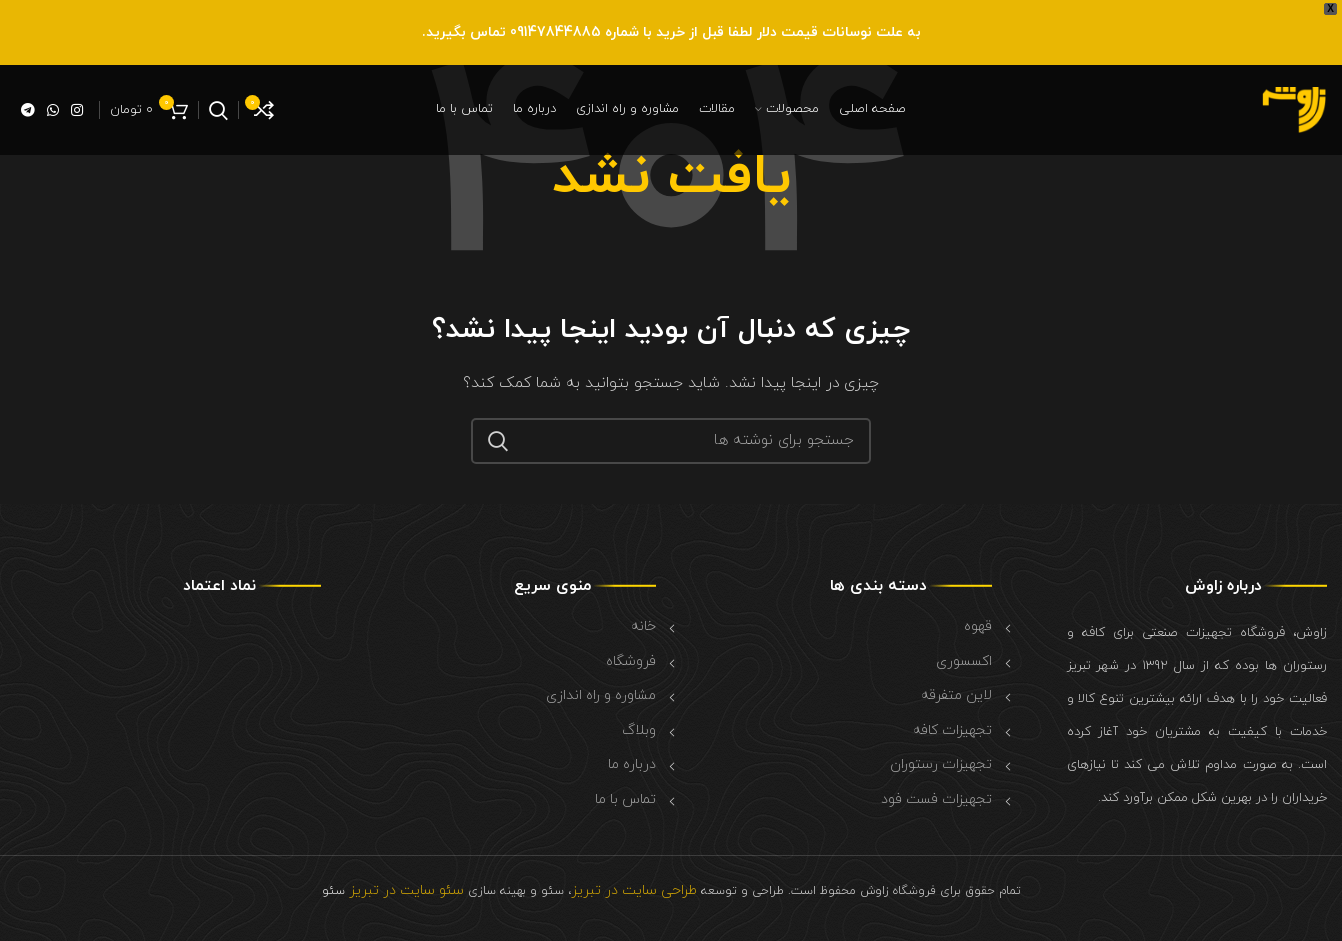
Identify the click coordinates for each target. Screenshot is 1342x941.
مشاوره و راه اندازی (601, 695)
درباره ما (632, 764)
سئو (333, 891)
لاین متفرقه (956, 695)
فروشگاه (631, 661)
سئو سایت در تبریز (404, 890)
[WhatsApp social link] (53, 110)
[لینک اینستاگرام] (77, 110)
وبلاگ (639, 730)
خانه (643, 626)
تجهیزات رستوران (941, 764)
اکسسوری (964, 661)
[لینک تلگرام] (28, 110)
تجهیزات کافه (952, 730)
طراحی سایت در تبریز (634, 890)
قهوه (978, 626)
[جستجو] (218, 110)
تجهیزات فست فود (936, 799)
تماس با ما (625, 799)
